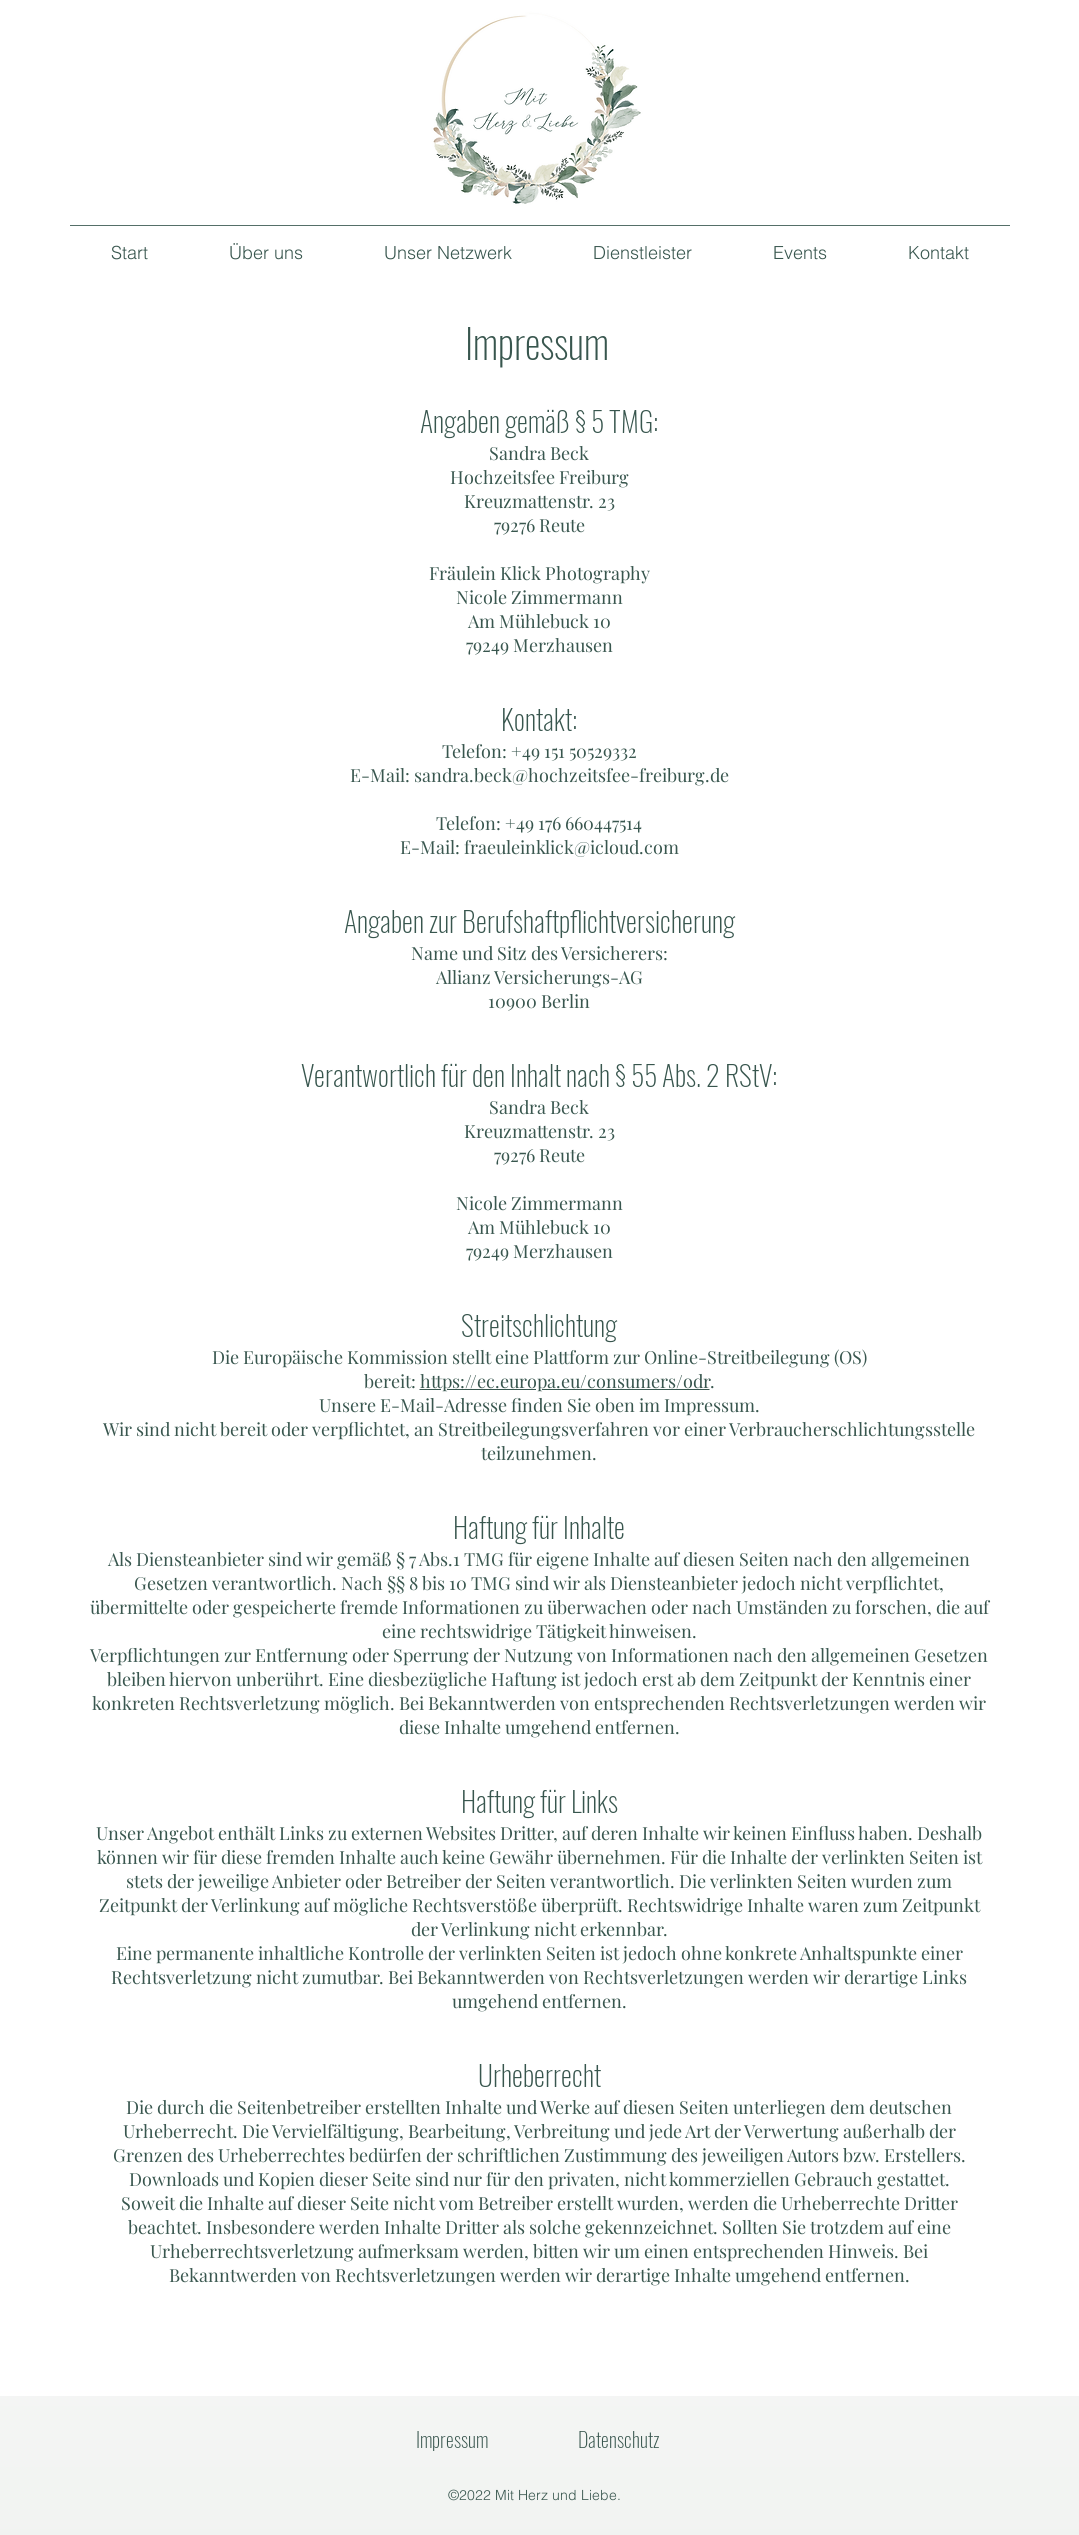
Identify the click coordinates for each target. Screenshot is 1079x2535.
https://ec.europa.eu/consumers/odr (565, 1381)
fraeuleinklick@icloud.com (571, 847)
